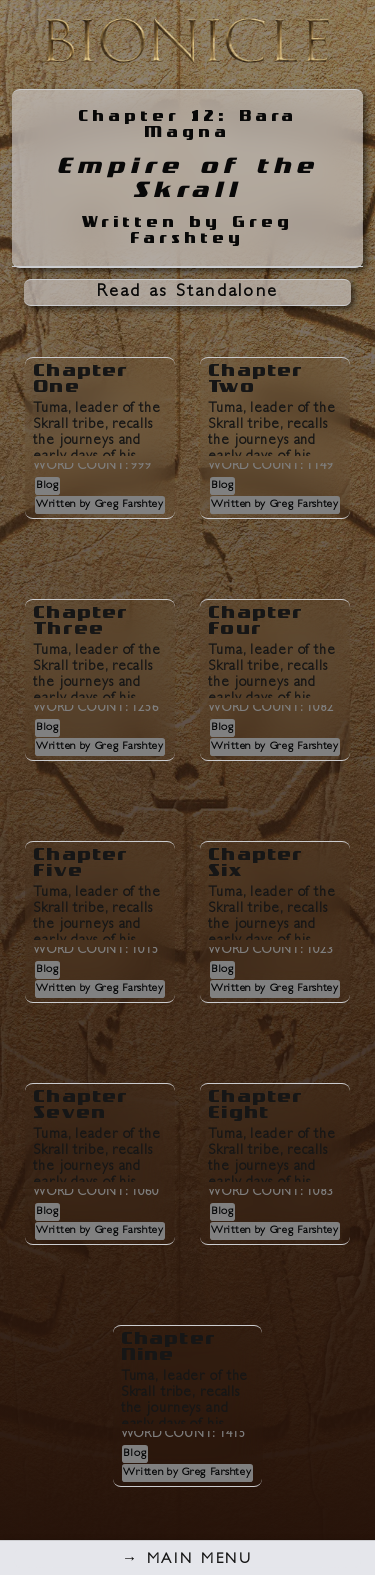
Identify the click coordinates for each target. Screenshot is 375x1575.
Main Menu (187, 1560)
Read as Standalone (188, 293)
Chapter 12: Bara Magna (187, 124)
